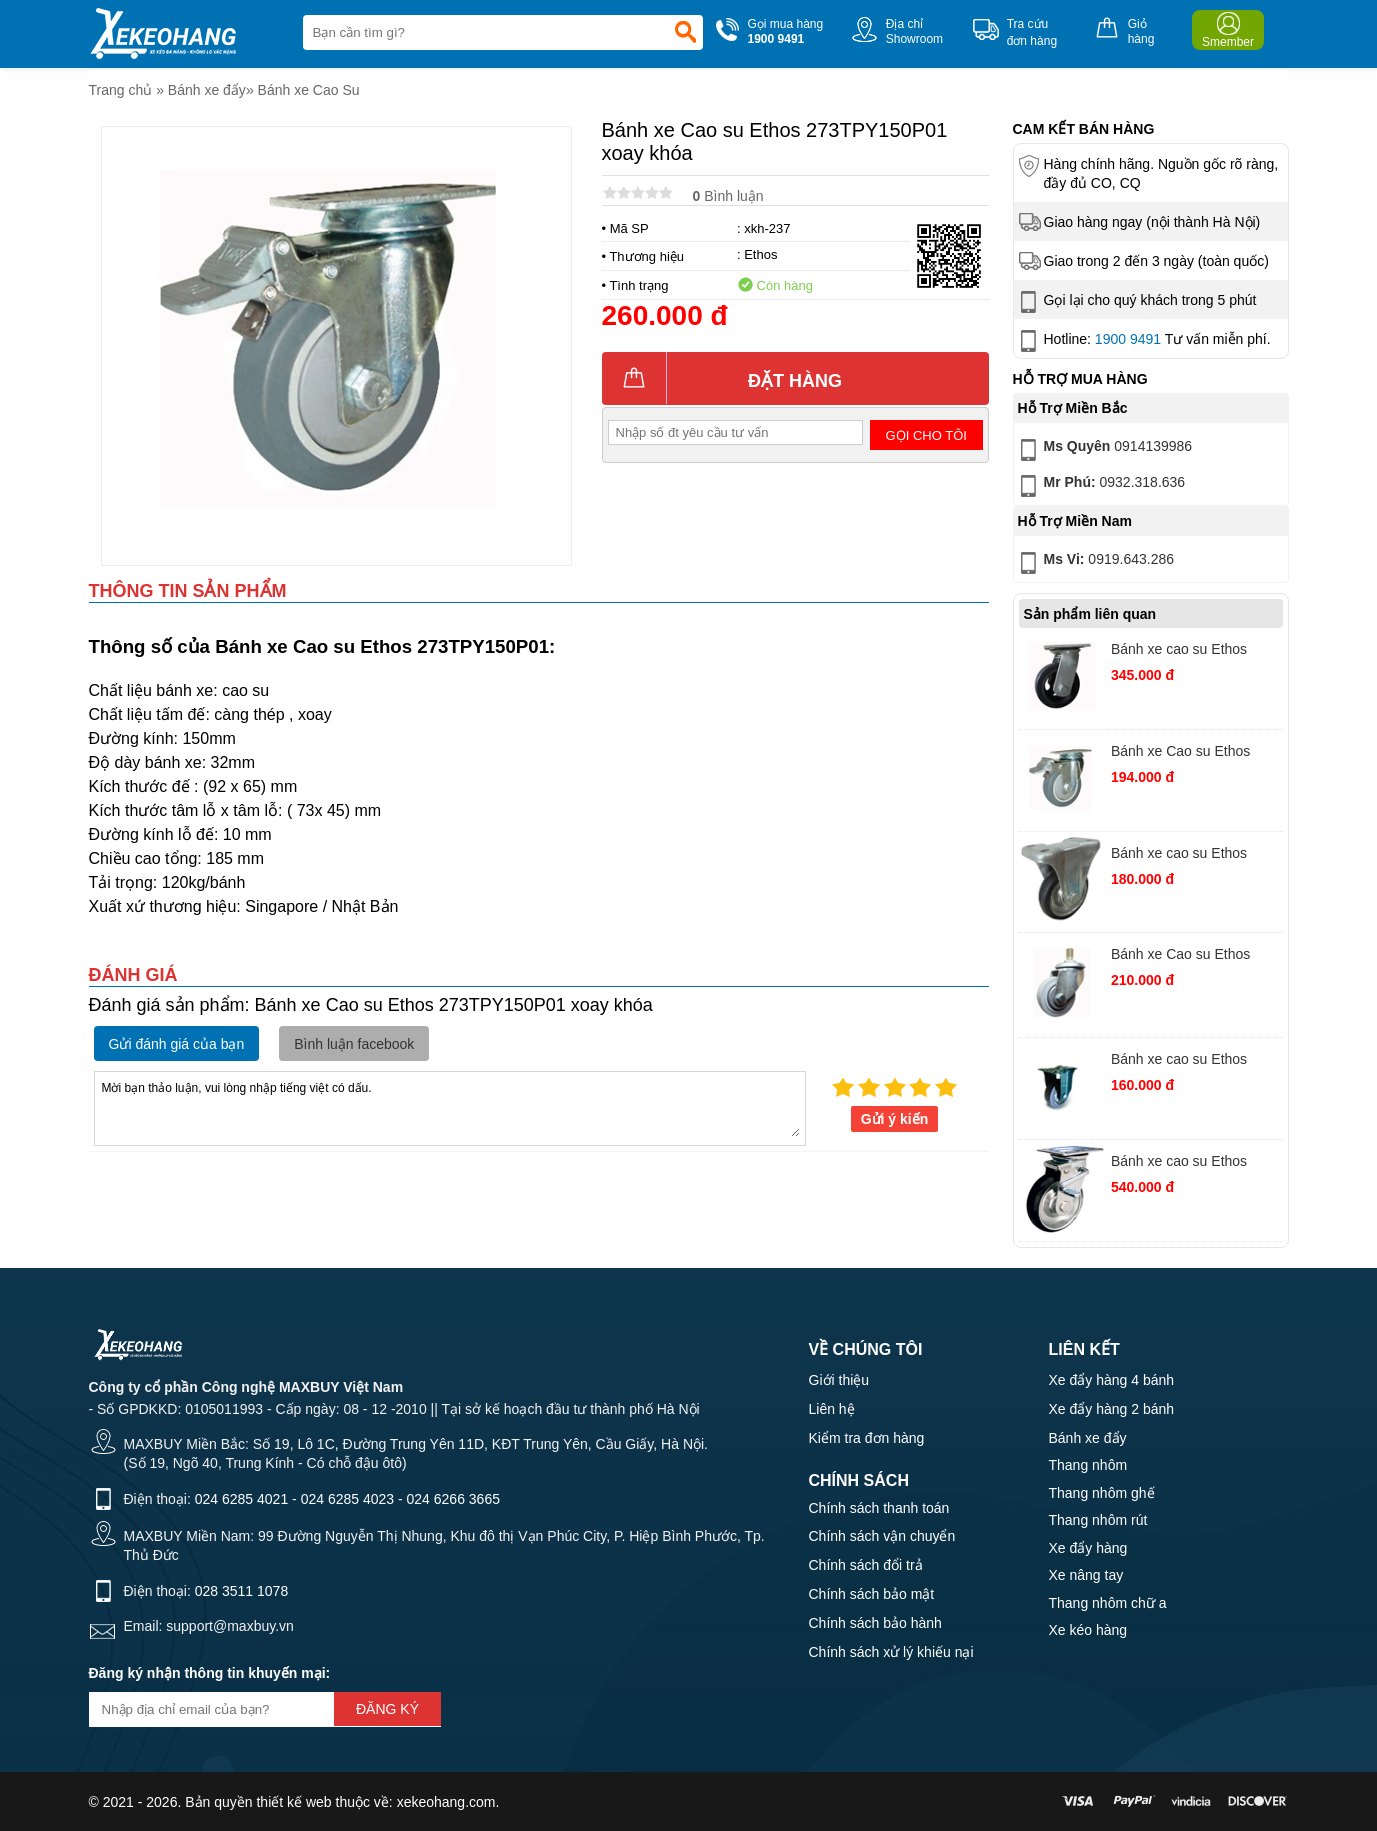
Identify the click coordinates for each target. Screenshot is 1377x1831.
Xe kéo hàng (1088, 1630)
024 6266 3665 (453, 1499)
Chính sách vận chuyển (882, 1536)
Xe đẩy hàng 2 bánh (1112, 1409)
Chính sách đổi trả (866, 1565)
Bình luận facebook (354, 1044)
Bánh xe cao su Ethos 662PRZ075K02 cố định (1186, 855)
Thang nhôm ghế (1102, 1493)
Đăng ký (387, 1709)
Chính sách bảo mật (872, 1594)
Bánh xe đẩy (207, 90)
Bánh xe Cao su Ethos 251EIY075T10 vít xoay (1184, 956)
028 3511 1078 (241, 1591)
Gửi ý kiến (895, 1119)
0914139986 (1104, 450)
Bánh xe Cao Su (309, 90)
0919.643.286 (1095, 563)
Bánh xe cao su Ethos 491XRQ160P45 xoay (1179, 651)
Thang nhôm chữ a (1108, 1603)
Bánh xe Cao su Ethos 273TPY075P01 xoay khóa (1194, 753)
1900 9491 (1128, 339)
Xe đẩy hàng (1088, 1548)
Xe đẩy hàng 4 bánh (1112, 1380)
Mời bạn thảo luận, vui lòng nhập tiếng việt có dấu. (450, 1107)
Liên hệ (832, 1409)
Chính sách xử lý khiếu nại (891, 1652)
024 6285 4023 (347, 1499)
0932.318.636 (1100, 486)
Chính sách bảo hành (875, 1623)
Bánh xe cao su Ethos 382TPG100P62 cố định (1186, 1061)
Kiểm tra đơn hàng (867, 1438)
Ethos (760, 254)
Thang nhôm (1088, 1465)
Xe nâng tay (1086, 1575)
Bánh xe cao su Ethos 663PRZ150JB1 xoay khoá (1194, 1163)
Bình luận (728, 196)
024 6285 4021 (241, 1499)
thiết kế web (293, 1802)
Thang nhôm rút (1098, 1520)
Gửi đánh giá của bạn (177, 1044)
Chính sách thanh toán (879, 1508)
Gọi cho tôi (926, 435)
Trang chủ (121, 90)
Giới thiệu (839, 1380)
